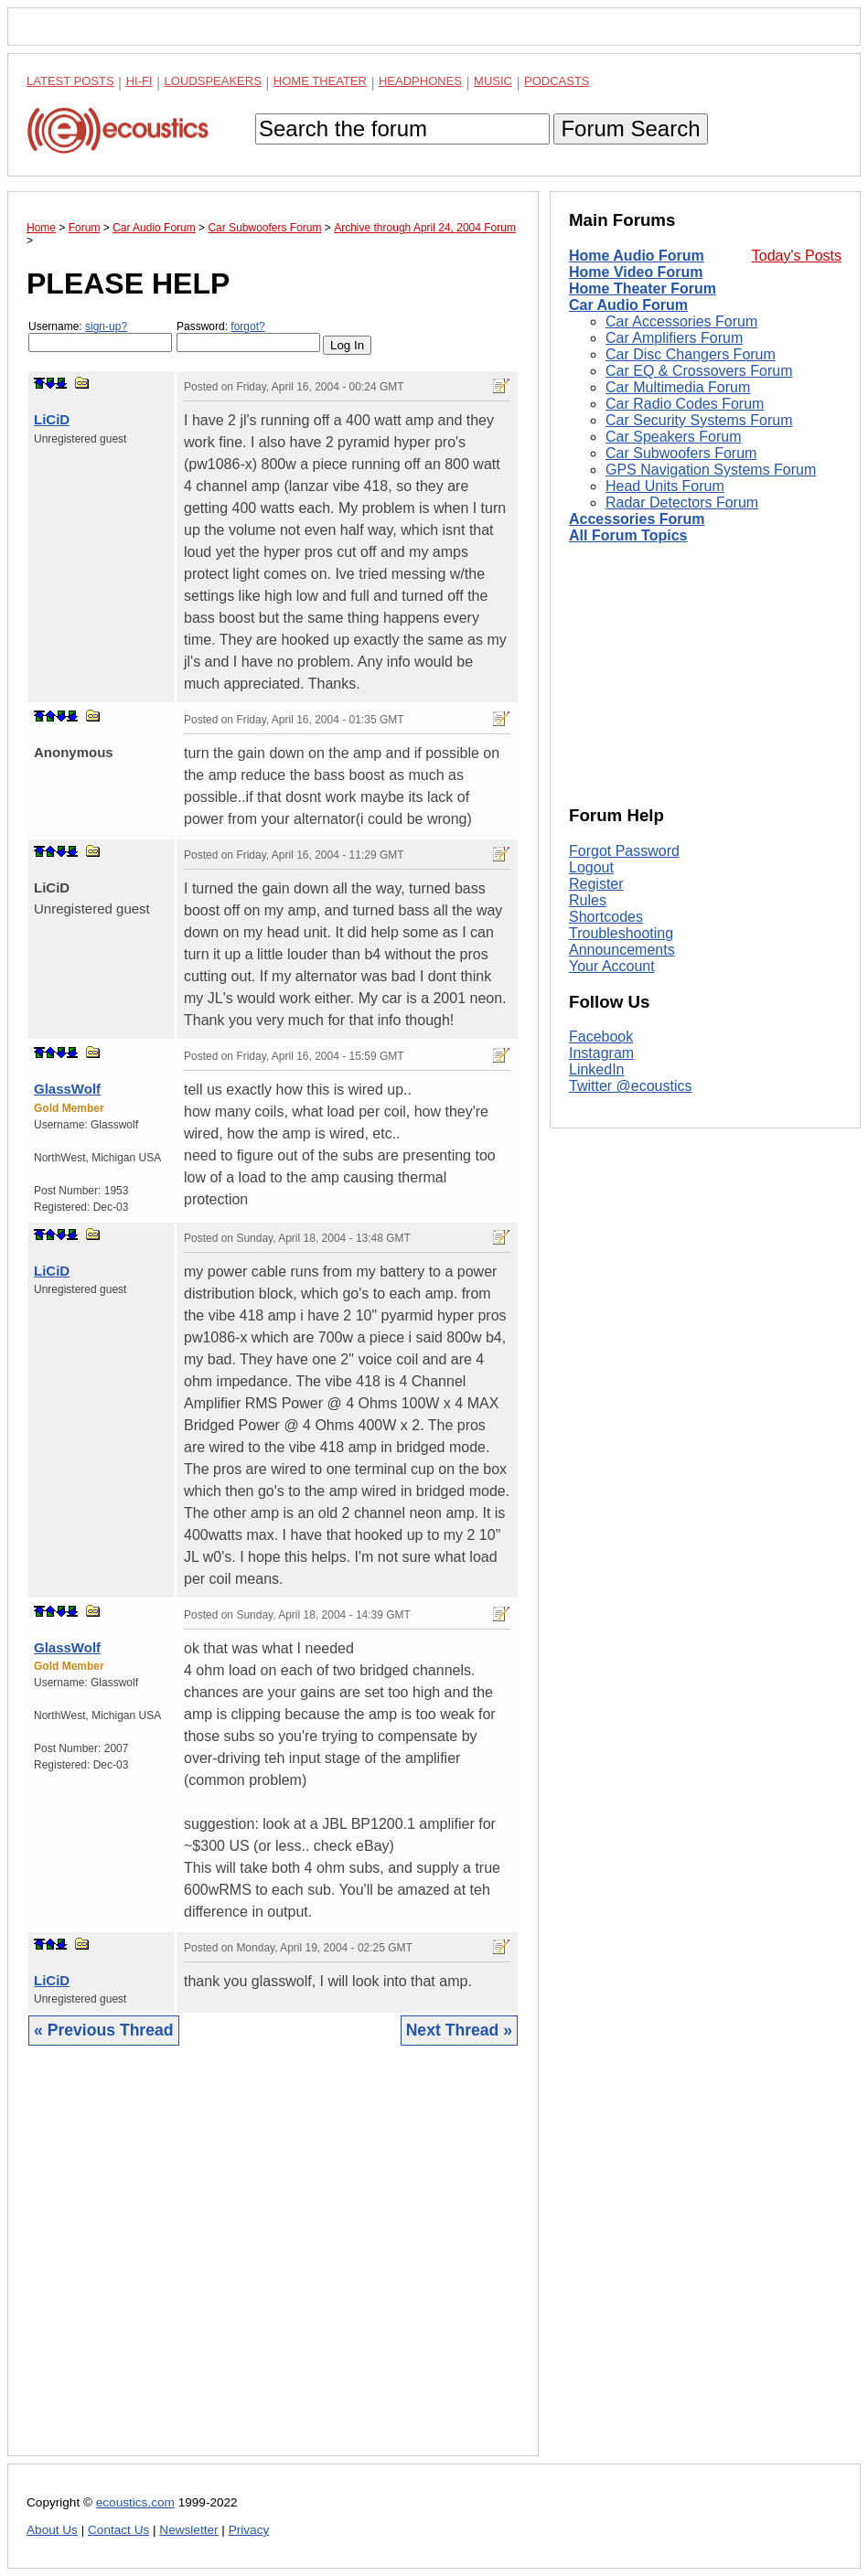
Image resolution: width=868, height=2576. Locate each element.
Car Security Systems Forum (698, 420)
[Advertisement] (273, 2264)
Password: (248, 336)
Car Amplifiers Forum (674, 338)
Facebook (601, 1036)
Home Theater (320, 81)
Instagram (601, 1053)
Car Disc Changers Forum (690, 354)
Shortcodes (606, 917)
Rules (587, 900)
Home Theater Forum (642, 288)
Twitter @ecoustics (630, 1086)
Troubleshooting (621, 933)
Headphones (420, 81)
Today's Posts (796, 255)
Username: (100, 336)
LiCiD (52, 419)
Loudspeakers (213, 81)
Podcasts (557, 81)
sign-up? (106, 326)
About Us (52, 2530)
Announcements (622, 949)
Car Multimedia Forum (677, 387)
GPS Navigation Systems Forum (710, 469)
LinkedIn (597, 1069)
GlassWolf (67, 1088)
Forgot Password (624, 851)
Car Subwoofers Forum (680, 453)
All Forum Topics (628, 535)
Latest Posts (70, 81)
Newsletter (188, 2530)
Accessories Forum (637, 519)
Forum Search (630, 128)
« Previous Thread (104, 2030)
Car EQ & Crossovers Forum (698, 371)
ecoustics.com (135, 2502)
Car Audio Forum (628, 305)
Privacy (249, 2530)
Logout (591, 867)
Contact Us (118, 2530)
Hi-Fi (139, 81)
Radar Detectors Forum (681, 502)
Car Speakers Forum (673, 436)
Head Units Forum (664, 486)
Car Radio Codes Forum (684, 404)
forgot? (247, 326)
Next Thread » (459, 2030)
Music (493, 81)
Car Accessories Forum (681, 321)
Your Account (612, 966)
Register (596, 884)
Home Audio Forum (636, 255)
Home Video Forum (635, 272)
